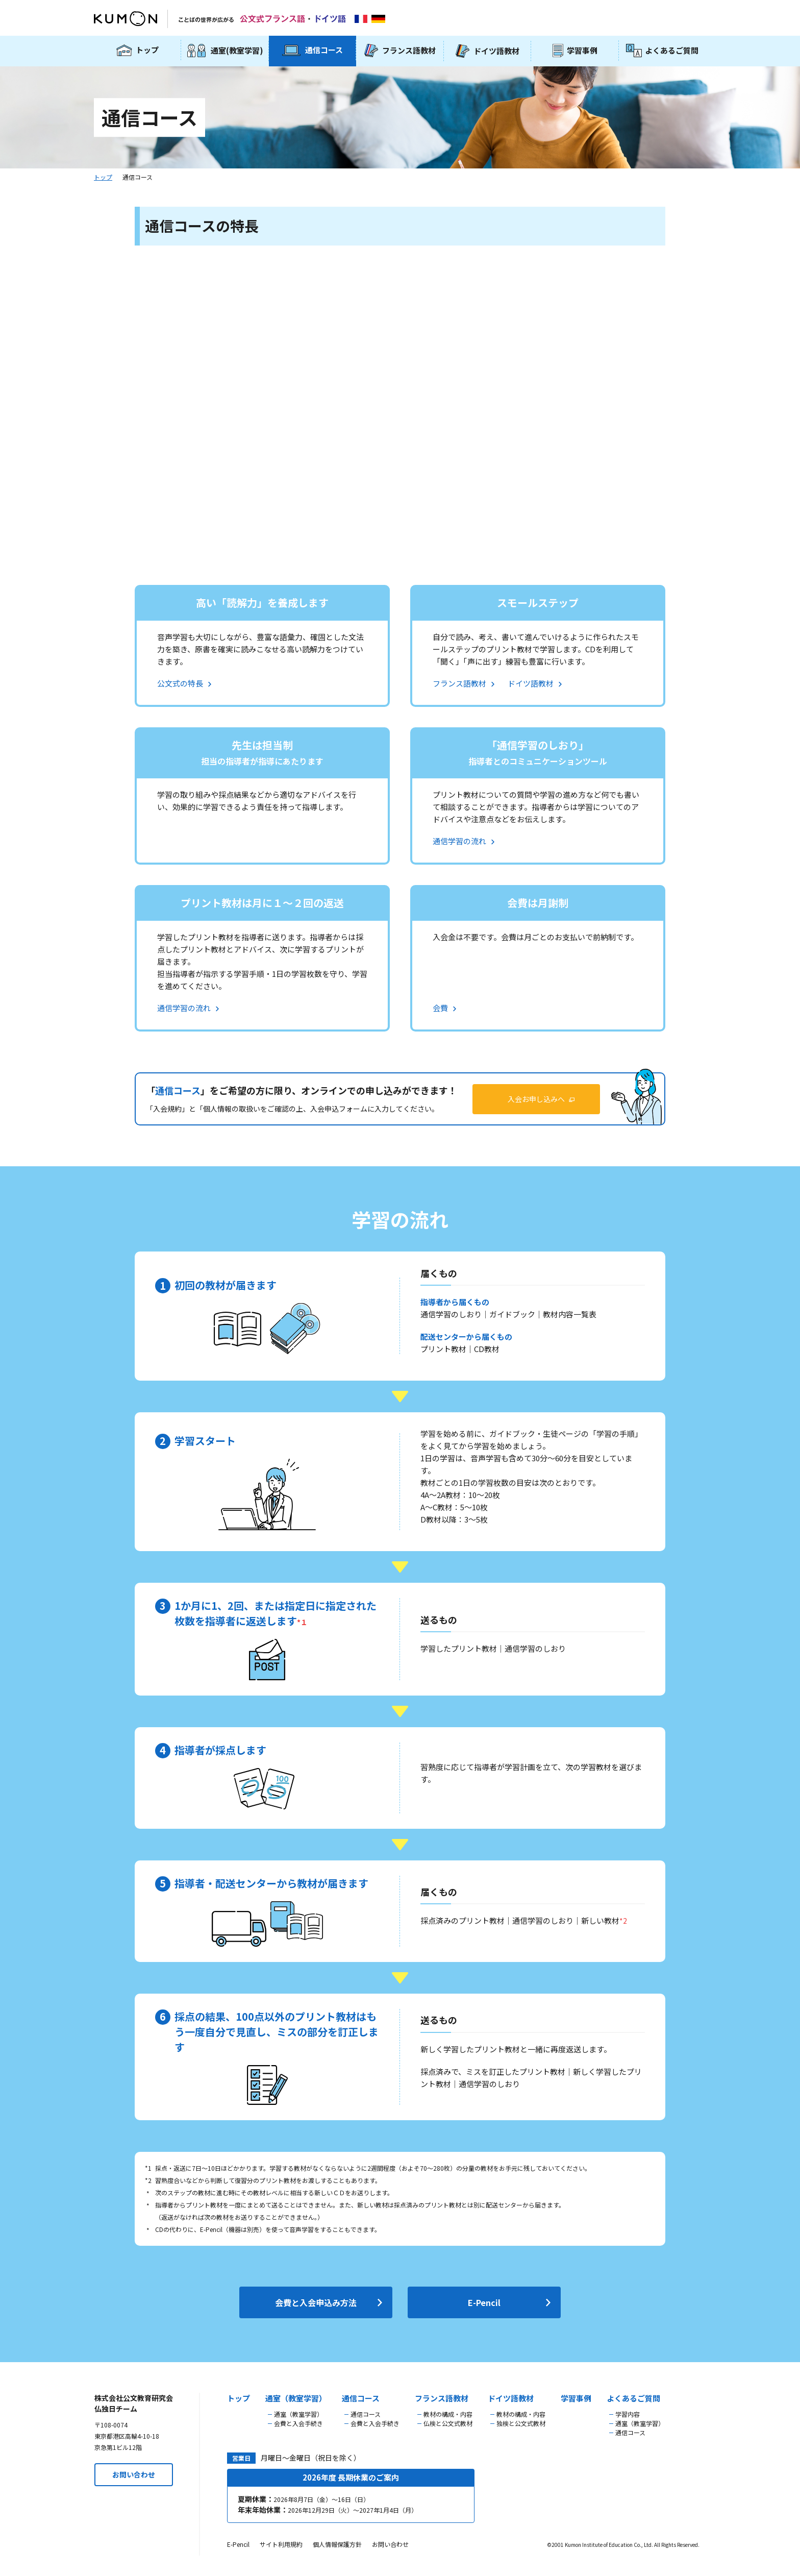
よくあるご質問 (633, 2398)
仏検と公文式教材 (447, 2423)
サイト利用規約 (281, 2544)
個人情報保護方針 (337, 2544)
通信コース (361, 2398)
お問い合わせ (133, 2474)
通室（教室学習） (296, 2398)
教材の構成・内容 (447, 2414)
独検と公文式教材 (520, 2423)
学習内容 (627, 2414)
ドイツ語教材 (511, 2398)
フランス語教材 (441, 2398)
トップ (103, 177)
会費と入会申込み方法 (316, 2302)
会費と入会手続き (298, 2423)
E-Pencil (484, 2302)
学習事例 (576, 2398)
